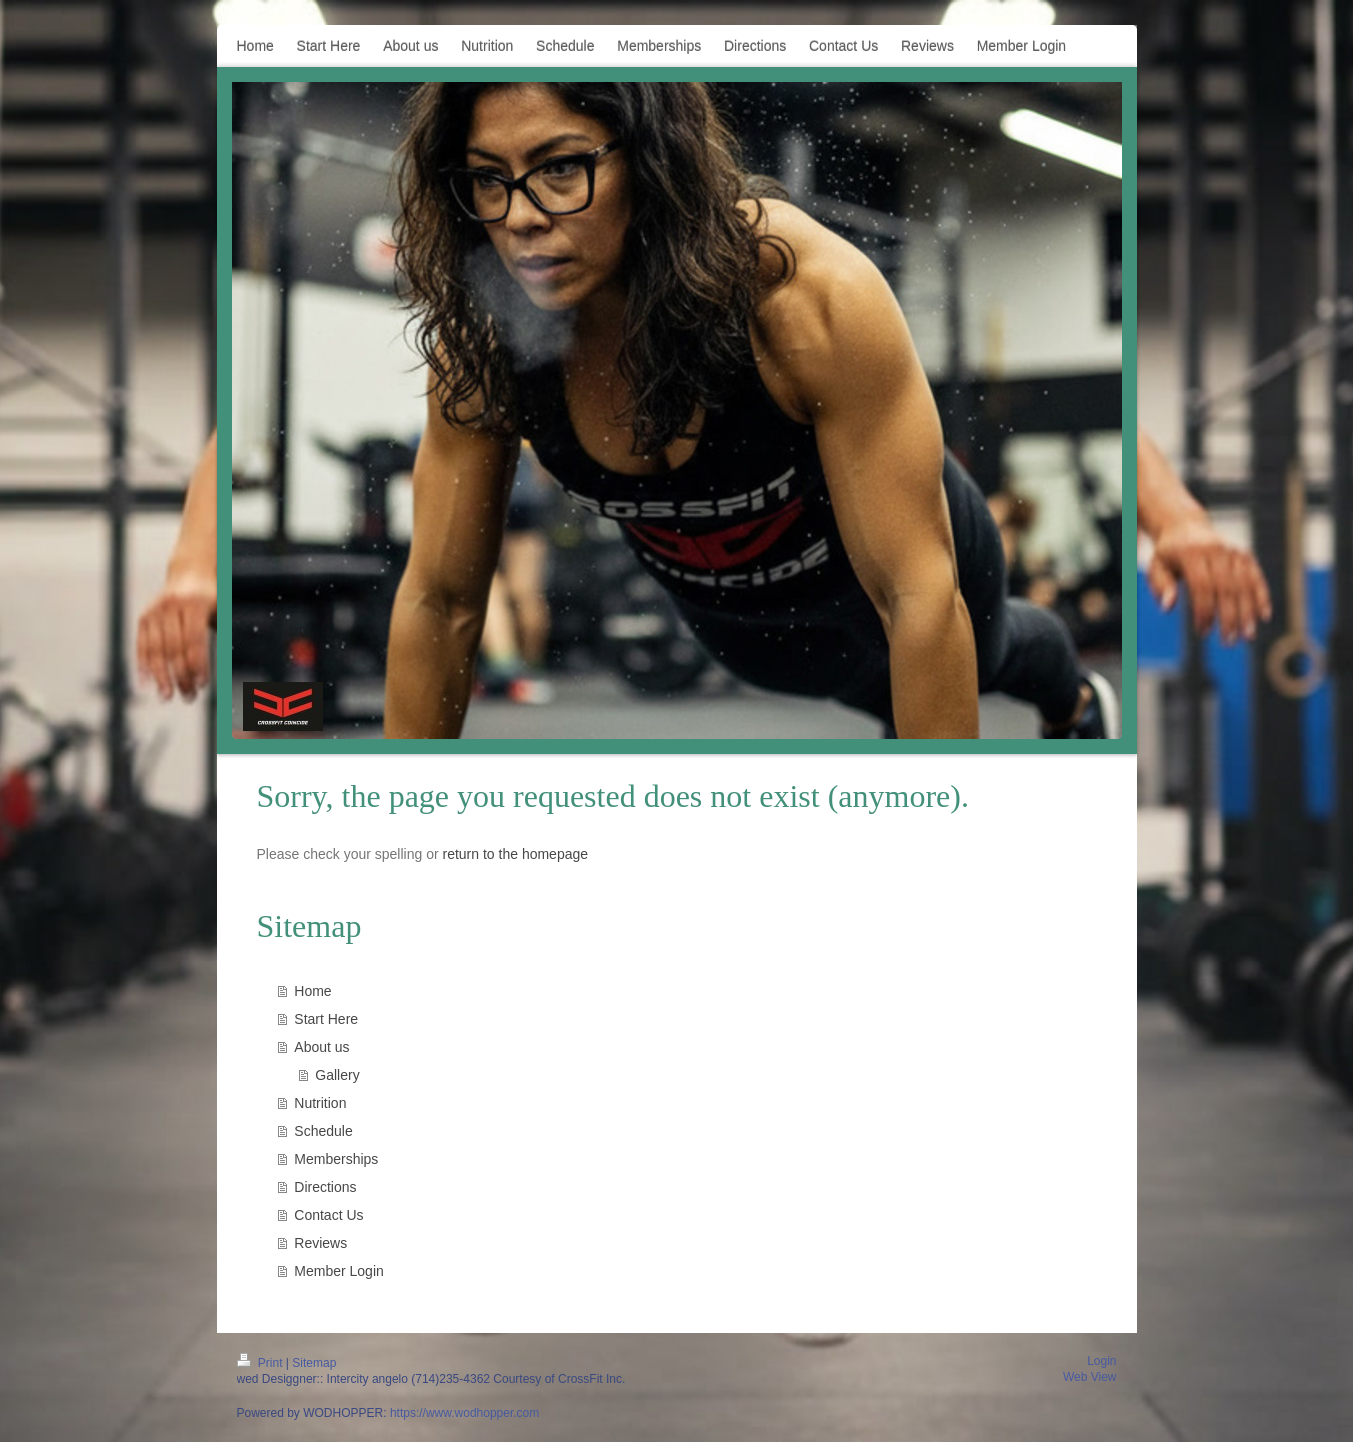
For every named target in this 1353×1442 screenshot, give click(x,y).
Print (261, 1363)
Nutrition (320, 1103)
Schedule (323, 1131)
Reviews (320, 1243)
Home (312, 991)
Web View (1090, 1377)
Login (1101, 1361)
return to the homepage (516, 854)
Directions (325, 1187)
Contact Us (328, 1215)
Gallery (337, 1075)
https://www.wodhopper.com (464, 1413)
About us (321, 1047)
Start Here (326, 1019)
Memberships (336, 1159)
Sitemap (314, 1363)
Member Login (339, 1271)
